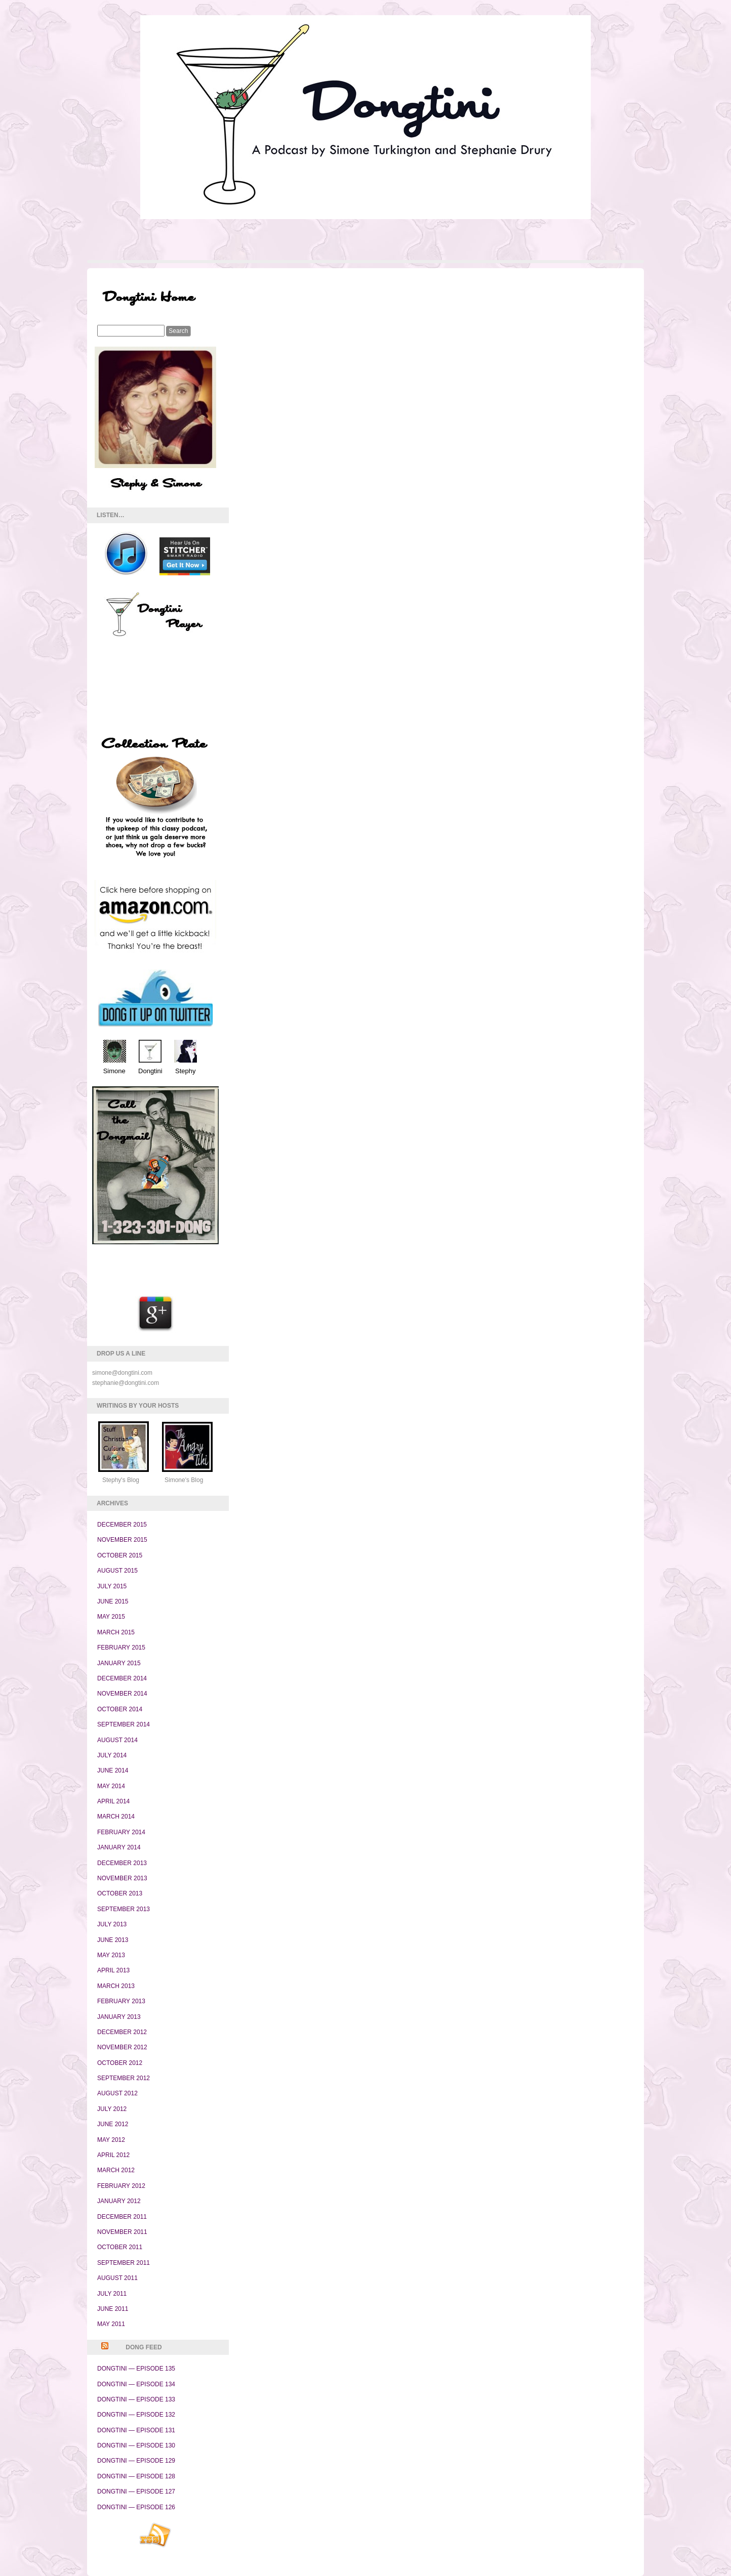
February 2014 (121, 1832)
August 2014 (117, 1740)
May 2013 (111, 1955)
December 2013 (122, 1863)
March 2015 (116, 1632)
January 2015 (119, 1663)
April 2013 (113, 1970)
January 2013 (119, 2016)
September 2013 (123, 1909)
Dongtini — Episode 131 (136, 2430)
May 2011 (111, 2324)
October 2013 (119, 1893)
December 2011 (122, 2216)
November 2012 (122, 2047)
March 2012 (116, 2170)
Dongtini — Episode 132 (136, 2414)
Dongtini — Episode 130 (136, 2445)
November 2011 (122, 2231)
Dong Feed (143, 2347)
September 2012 (123, 2078)
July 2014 (112, 1755)
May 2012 (111, 2139)
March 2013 (116, 1986)
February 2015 (121, 1647)
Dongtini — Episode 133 (136, 2399)
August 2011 (117, 2278)
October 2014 (119, 1709)
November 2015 (122, 1539)
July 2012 (112, 2109)
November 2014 (122, 1693)
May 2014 (111, 1786)
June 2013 (112, 1940)
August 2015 (117, 1570)
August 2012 (117, 2093)
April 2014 (113, 1801)
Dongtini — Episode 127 (136, 2491)
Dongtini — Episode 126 (136, 2507)
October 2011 (119, 2247)
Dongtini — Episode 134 (136, 2384)
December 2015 (122, 1524)
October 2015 (119, 1555)
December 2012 (122, 2032)
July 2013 (112, 1924)
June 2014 (112, 1770)
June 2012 (112, 2124)
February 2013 (121, 2001)
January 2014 (119, 1847)
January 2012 (119, 2201)
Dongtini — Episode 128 (136, 2476)
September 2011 (123, 2262)
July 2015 (112, 1586)
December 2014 (122, 1678)
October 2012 (119, 2062)
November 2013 (122, 1878)
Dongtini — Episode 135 (136, 2368)
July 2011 (112, 2293)
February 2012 (121, 2185)
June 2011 (112, 2308)
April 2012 (113, 2155)
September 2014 (123, 1724)
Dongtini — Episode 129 (136, 2460)
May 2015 (111, 1616)
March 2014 (116, 1816)
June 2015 (112, 1601)
